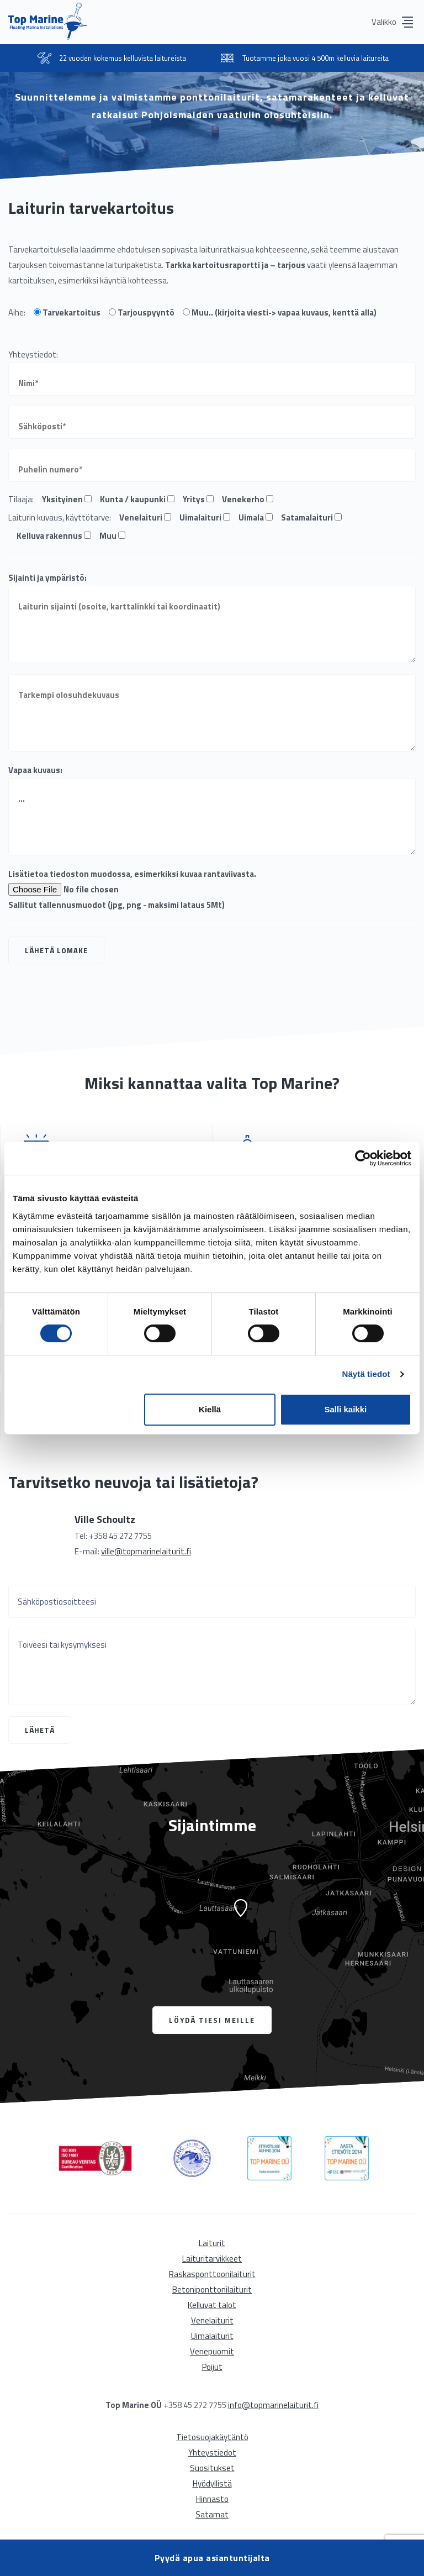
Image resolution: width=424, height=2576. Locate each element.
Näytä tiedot (366, 1374)
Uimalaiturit (212, 2336)
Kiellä (210, 1409)
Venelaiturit (212, 2320)
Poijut (212, 2367)
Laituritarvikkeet (212, 2258)
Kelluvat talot (212, 2305)
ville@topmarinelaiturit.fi (146, 1551)
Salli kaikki (346, 1409)
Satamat (212, 2514)
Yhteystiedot (212, 2452)
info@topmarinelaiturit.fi (273, 2405)
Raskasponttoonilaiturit (212, 2274)
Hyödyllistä (212, 2483)
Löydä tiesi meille (212, 2020)
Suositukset (212, 2468)
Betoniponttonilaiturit (212, 2289)
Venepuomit (212, 2351)
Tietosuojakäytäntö (212, 2437)
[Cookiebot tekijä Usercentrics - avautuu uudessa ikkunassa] (363, 1158)
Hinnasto (212, 2499)
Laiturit (212, 2243)
